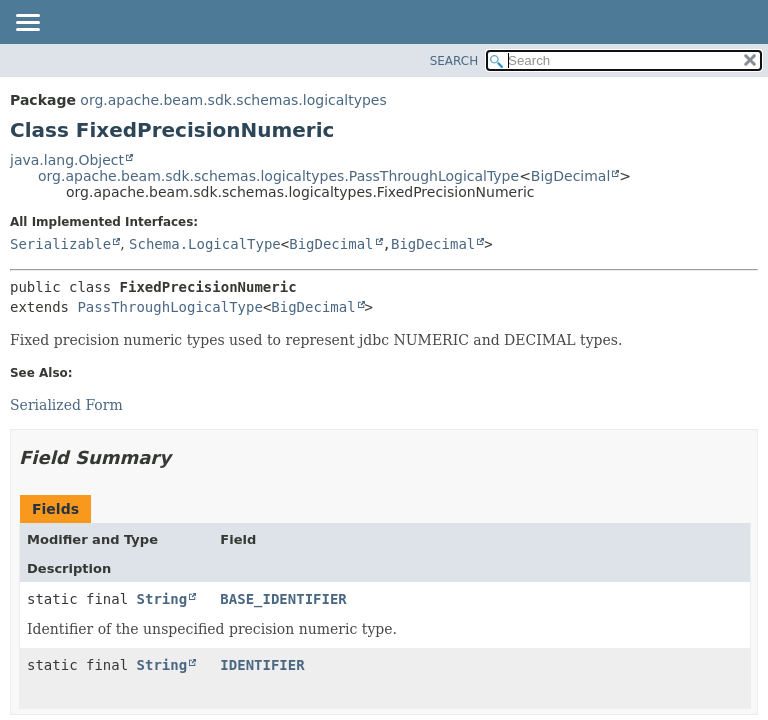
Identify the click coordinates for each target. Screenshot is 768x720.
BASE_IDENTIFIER (283, 599)
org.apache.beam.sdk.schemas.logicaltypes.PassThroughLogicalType (278, 176)
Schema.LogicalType (205, 244)
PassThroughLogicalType (169, 307)
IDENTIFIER (262, 665)
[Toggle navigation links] (27, 24)
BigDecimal (570, 176)
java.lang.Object (67, 160)
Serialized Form (66, 405)
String (162, 599)
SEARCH (454, 61)
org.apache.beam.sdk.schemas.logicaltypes (233, 100)
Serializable (60, 244)
